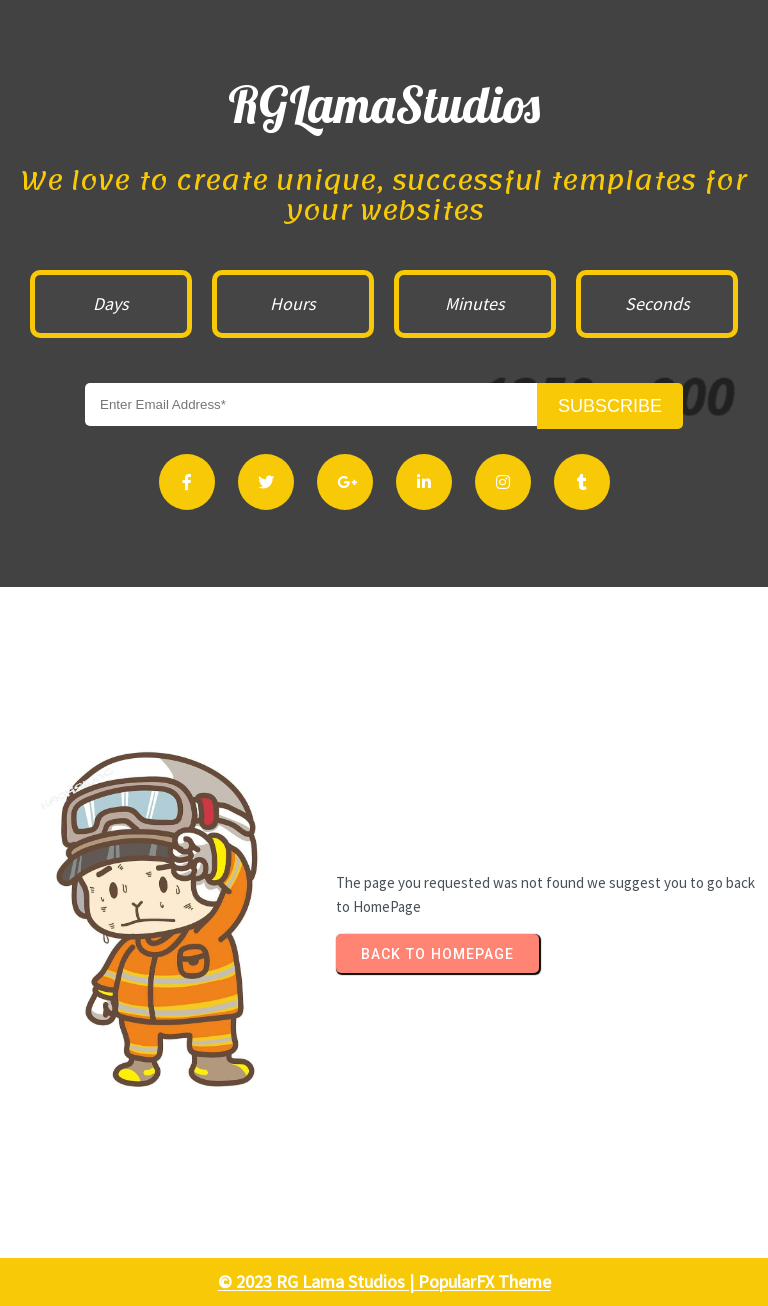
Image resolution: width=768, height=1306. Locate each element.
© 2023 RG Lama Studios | (318, 1281)
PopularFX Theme (484, 1281)
